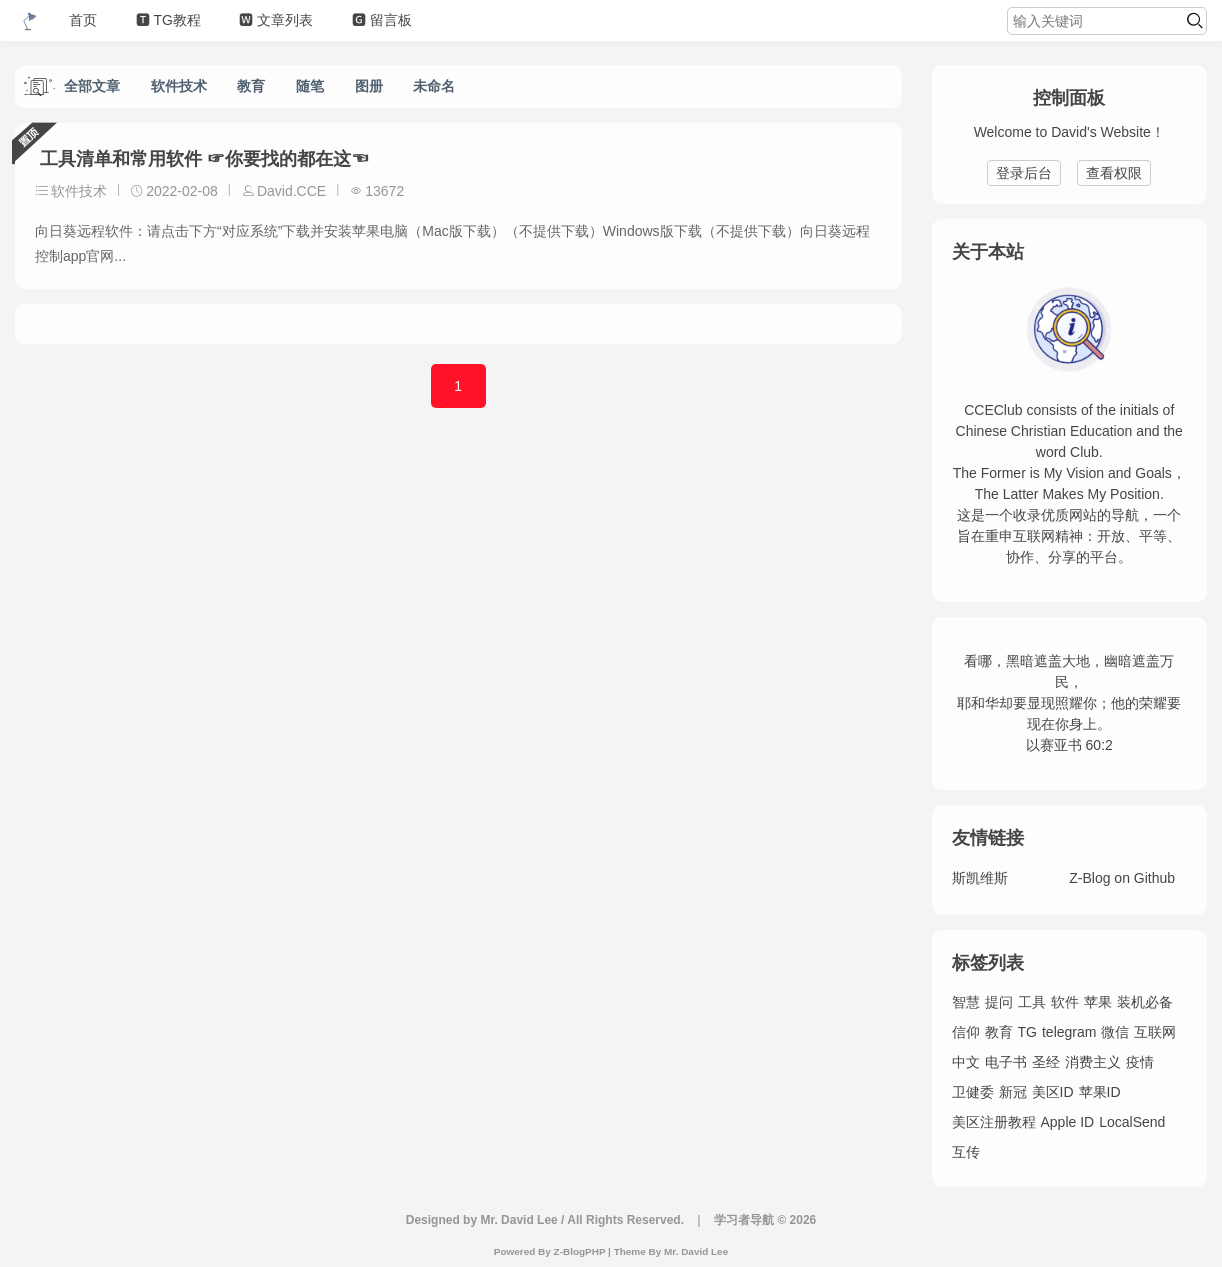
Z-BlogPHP (580, 1251)
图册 (369, 86)
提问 (999, 1002)
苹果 (1098, 1002)
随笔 (310, 86)
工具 (1032, 1002)
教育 (251, 86)
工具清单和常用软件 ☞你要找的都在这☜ (202, 159)
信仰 (966, 1032)
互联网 (1155, 1032)
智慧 (966, 1002)
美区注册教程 (994, 1122)
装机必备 (1145, 1002)
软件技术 (179, 86)
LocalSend (1132, 1122)
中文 (966, 1062)
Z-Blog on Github (1122, 878)
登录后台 (1024, 173)
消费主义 (1093, 1062)
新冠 (1013, 1092)
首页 (84, 20)
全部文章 (92, 86)
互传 (966, 1152)
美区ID (1053, 1092)
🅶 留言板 (387, 20)
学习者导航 (744, 1220)
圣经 (1046, 1062)
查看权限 (1114, 173)
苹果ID (1100, 1092)
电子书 (1006, 1062)
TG (1027, 1032)
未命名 (434, 86)
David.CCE (291, 191)
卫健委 (973, 1092)
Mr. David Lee (696, 1251)
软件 (1065, 1002)
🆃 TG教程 (170, 20)
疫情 (1140, 1062)
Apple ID (1068, 1122)
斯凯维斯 (980, 878)
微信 (1115, 1032)
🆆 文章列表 (280, 20)
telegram (1069, 1032)
